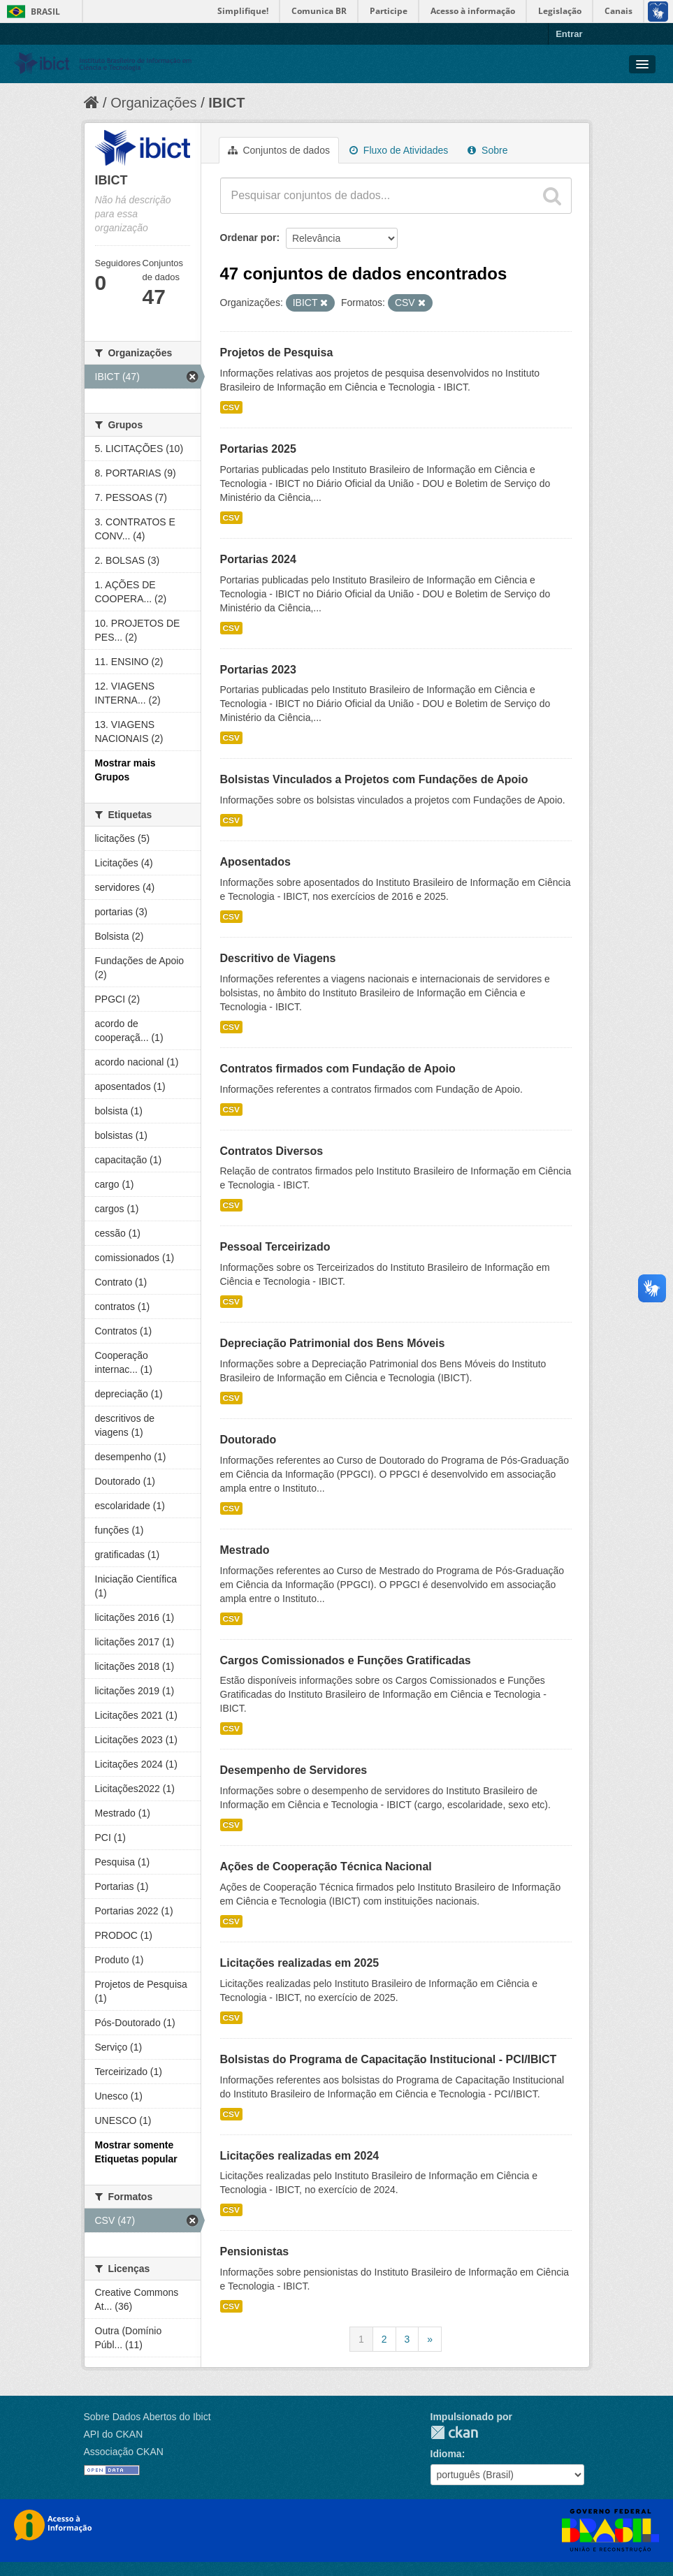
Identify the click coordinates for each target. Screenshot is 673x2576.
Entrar (569, 34)
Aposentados (255, 862)
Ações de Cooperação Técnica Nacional (326, 1866)
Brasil (45, 11)
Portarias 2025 (258, 449)
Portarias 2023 (258, 670)
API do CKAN (113, 2434)
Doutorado (248, 1440)
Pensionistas (254, 2251)
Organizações (153, 102)
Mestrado (245, 1550)
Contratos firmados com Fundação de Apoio (338, 1069)
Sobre (487, 150)
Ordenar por (248, 237)
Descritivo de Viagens (278, 958)
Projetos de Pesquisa (276, 352)
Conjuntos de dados (279, 150)
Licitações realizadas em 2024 (299, 2156)
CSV (231, 407)
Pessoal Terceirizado (275, 1247)
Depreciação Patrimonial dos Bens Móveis (332, 1343)
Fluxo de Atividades (398, 150)
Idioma (446, 2453)
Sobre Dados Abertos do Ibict (147, 2416)
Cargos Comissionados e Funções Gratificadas (345, 1660)
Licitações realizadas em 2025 (299, 1963)
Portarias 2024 (258, 559)
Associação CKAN (124, 2451)
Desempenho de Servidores (294, 1770)
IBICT (226, 102)
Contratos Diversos (272, 1151)
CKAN (454, 2432)
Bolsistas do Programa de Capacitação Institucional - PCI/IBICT (388, 2059)
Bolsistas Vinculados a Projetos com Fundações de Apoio (374, 779)
